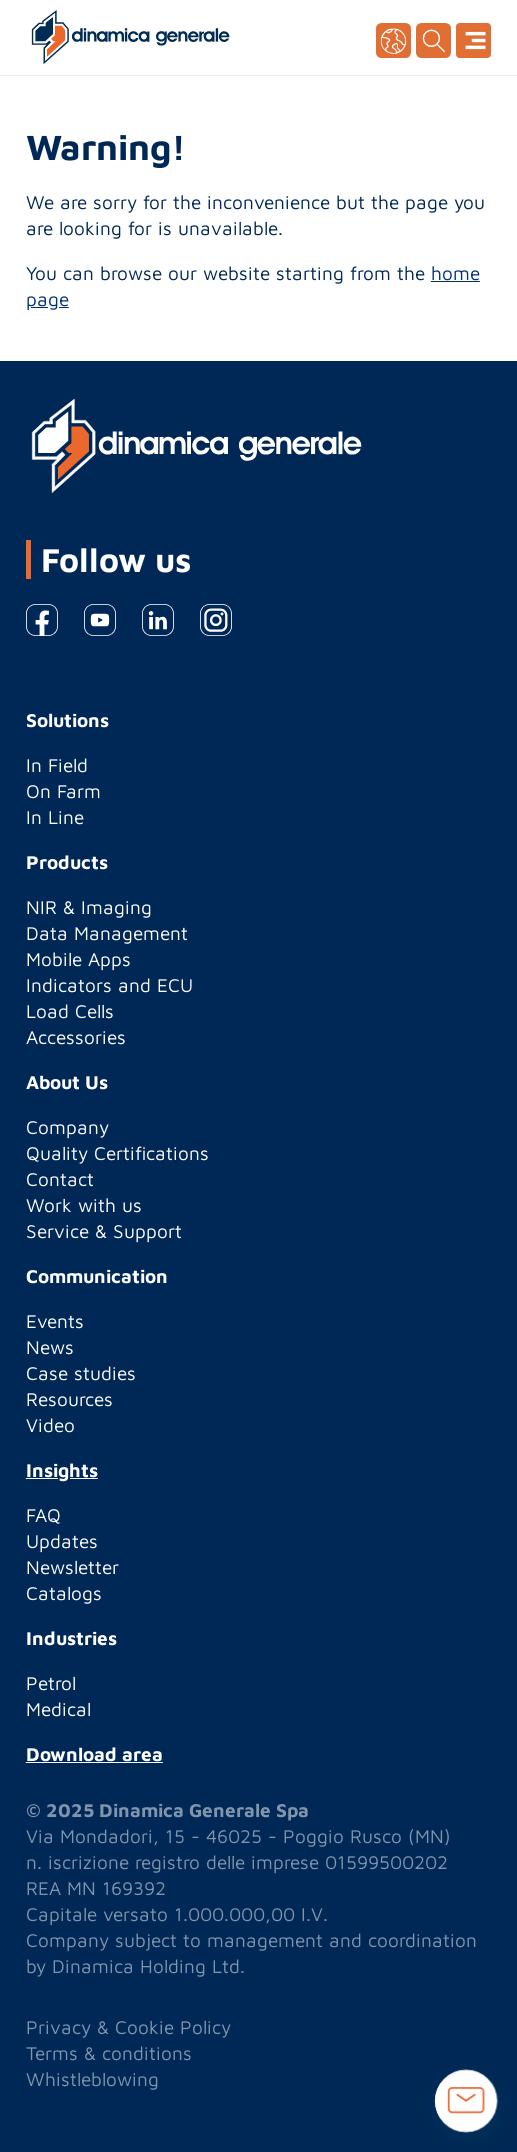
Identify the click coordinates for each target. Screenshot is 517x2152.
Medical (58, 1709)
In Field (57, 765)
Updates (62, 1541)
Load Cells (70, 1011)
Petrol (51, 1683)
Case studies (81, 1373)
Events (55, 1321)
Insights (62, 1470)
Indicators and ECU (109, 985)
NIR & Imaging (89, 907)
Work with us (84, 1205)
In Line (55, 817)
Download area (94, 1754)
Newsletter (72, 1567)
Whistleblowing (92, 2079)
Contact (60, 1179)
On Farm (63, 791)
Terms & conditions (109, 2053)
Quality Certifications (117, 1153)
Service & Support (104, 1231)
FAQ (43, 1515)
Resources (69, 1399)
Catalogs (64, 1593)
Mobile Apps (78, 959)
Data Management (107, 933)
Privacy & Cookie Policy (128, 2027)
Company (67, 1127)
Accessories (76, 1037)
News (50, 1347)
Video (50, 1425)
